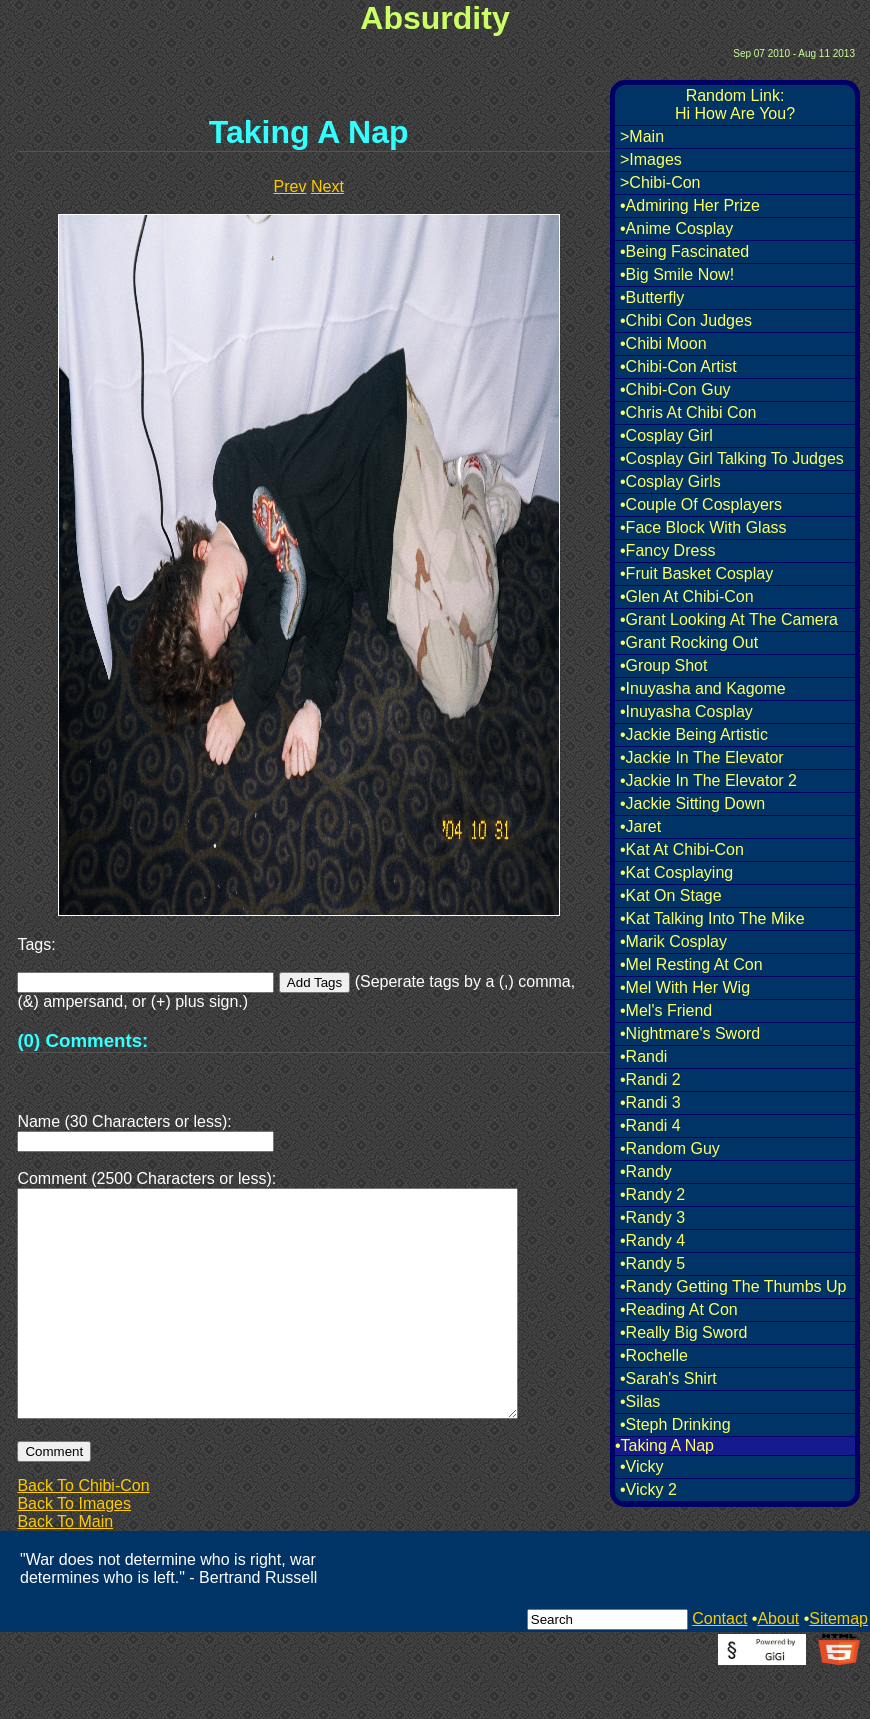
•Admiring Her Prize (690, 205)
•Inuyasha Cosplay (686, 711)
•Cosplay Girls (670, 481)
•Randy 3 (652, 1217)
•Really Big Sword (683, 1332)
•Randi (643, 1056)
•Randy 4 (652, 1240)
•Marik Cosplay (673, 941)
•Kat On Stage (671, 895)
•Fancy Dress (667, 550)
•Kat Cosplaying (676, 872)
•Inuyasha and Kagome (703, 688)
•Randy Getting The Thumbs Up (733, 1286)
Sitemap (838, 1666)
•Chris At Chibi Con (688, 412)
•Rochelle (654, 1355)
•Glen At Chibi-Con (687, 596)
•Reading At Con (679, 1309)
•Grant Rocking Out (689, 642)
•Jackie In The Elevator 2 (708, 780)
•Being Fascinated (684, 251)
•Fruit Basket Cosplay (696, 573)
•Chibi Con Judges (686, 320)
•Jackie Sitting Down (692, 803)
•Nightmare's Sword (690, 1033)
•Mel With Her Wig (685, 987)
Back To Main (65, 1569)
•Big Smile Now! (677, 274)
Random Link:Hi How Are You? (735, 104)
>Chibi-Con (660, 182)
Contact (719, 1666)
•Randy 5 (652, 1263)
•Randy (646, 1171)
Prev (290, 186)
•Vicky (642, 1466)
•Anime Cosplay (676, 228)
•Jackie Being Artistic (694, 734)
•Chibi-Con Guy (675, 389)
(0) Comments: (82, 1040)
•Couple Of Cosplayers (701, 504)
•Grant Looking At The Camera (729, 619)
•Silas (640, 1401)
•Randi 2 (650, 1079)
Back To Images (74, 1551)
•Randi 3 (650, 1102)
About (778, 1666)
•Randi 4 (650, 1125)
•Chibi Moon (663, 343)
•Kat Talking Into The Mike (712, 918)
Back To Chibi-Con (83, 1533)
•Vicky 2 (648, 1489)
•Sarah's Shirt (668, 1378)
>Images (651, 159)
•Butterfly (652, 297)
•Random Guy (670, 1148)
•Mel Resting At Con (691, 964)
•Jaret (640, 826)
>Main (642, 136)
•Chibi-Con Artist (678, 366)
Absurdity (434, 18)
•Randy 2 (652, 1194)
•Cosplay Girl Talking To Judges (732, 458)
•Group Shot (663, 665)
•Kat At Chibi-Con (682, 849)
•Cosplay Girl (666, 435)
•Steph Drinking (675, 1424)
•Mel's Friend (666, 1010)
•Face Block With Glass (703, 527)
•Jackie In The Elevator (702, 757)
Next (327, 186)
